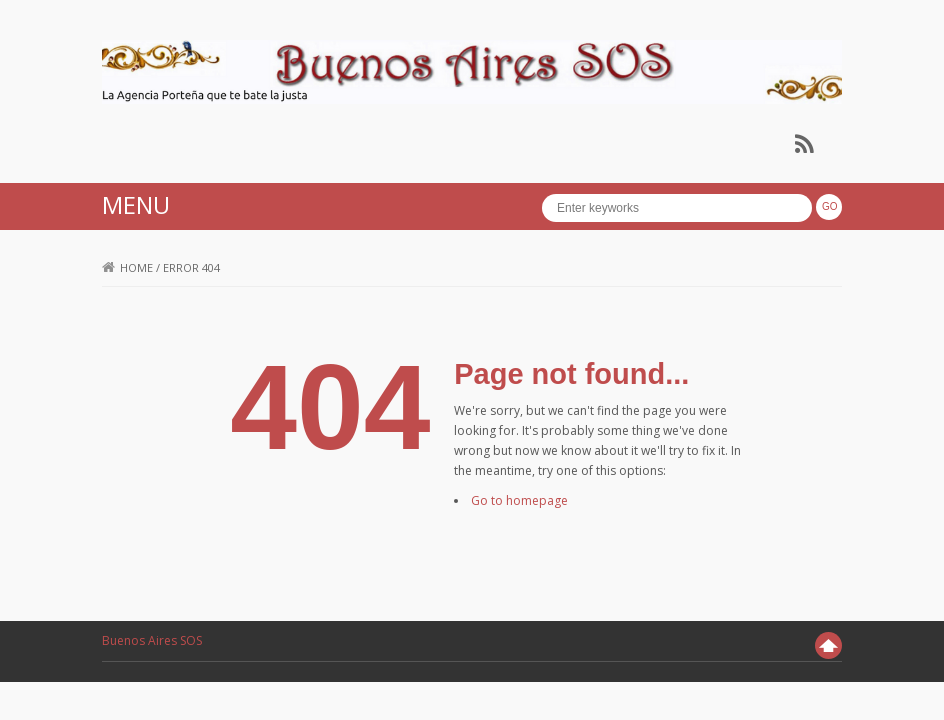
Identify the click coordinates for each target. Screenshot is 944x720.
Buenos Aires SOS (152, 640)
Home (127, 267)
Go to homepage (519, 500)
